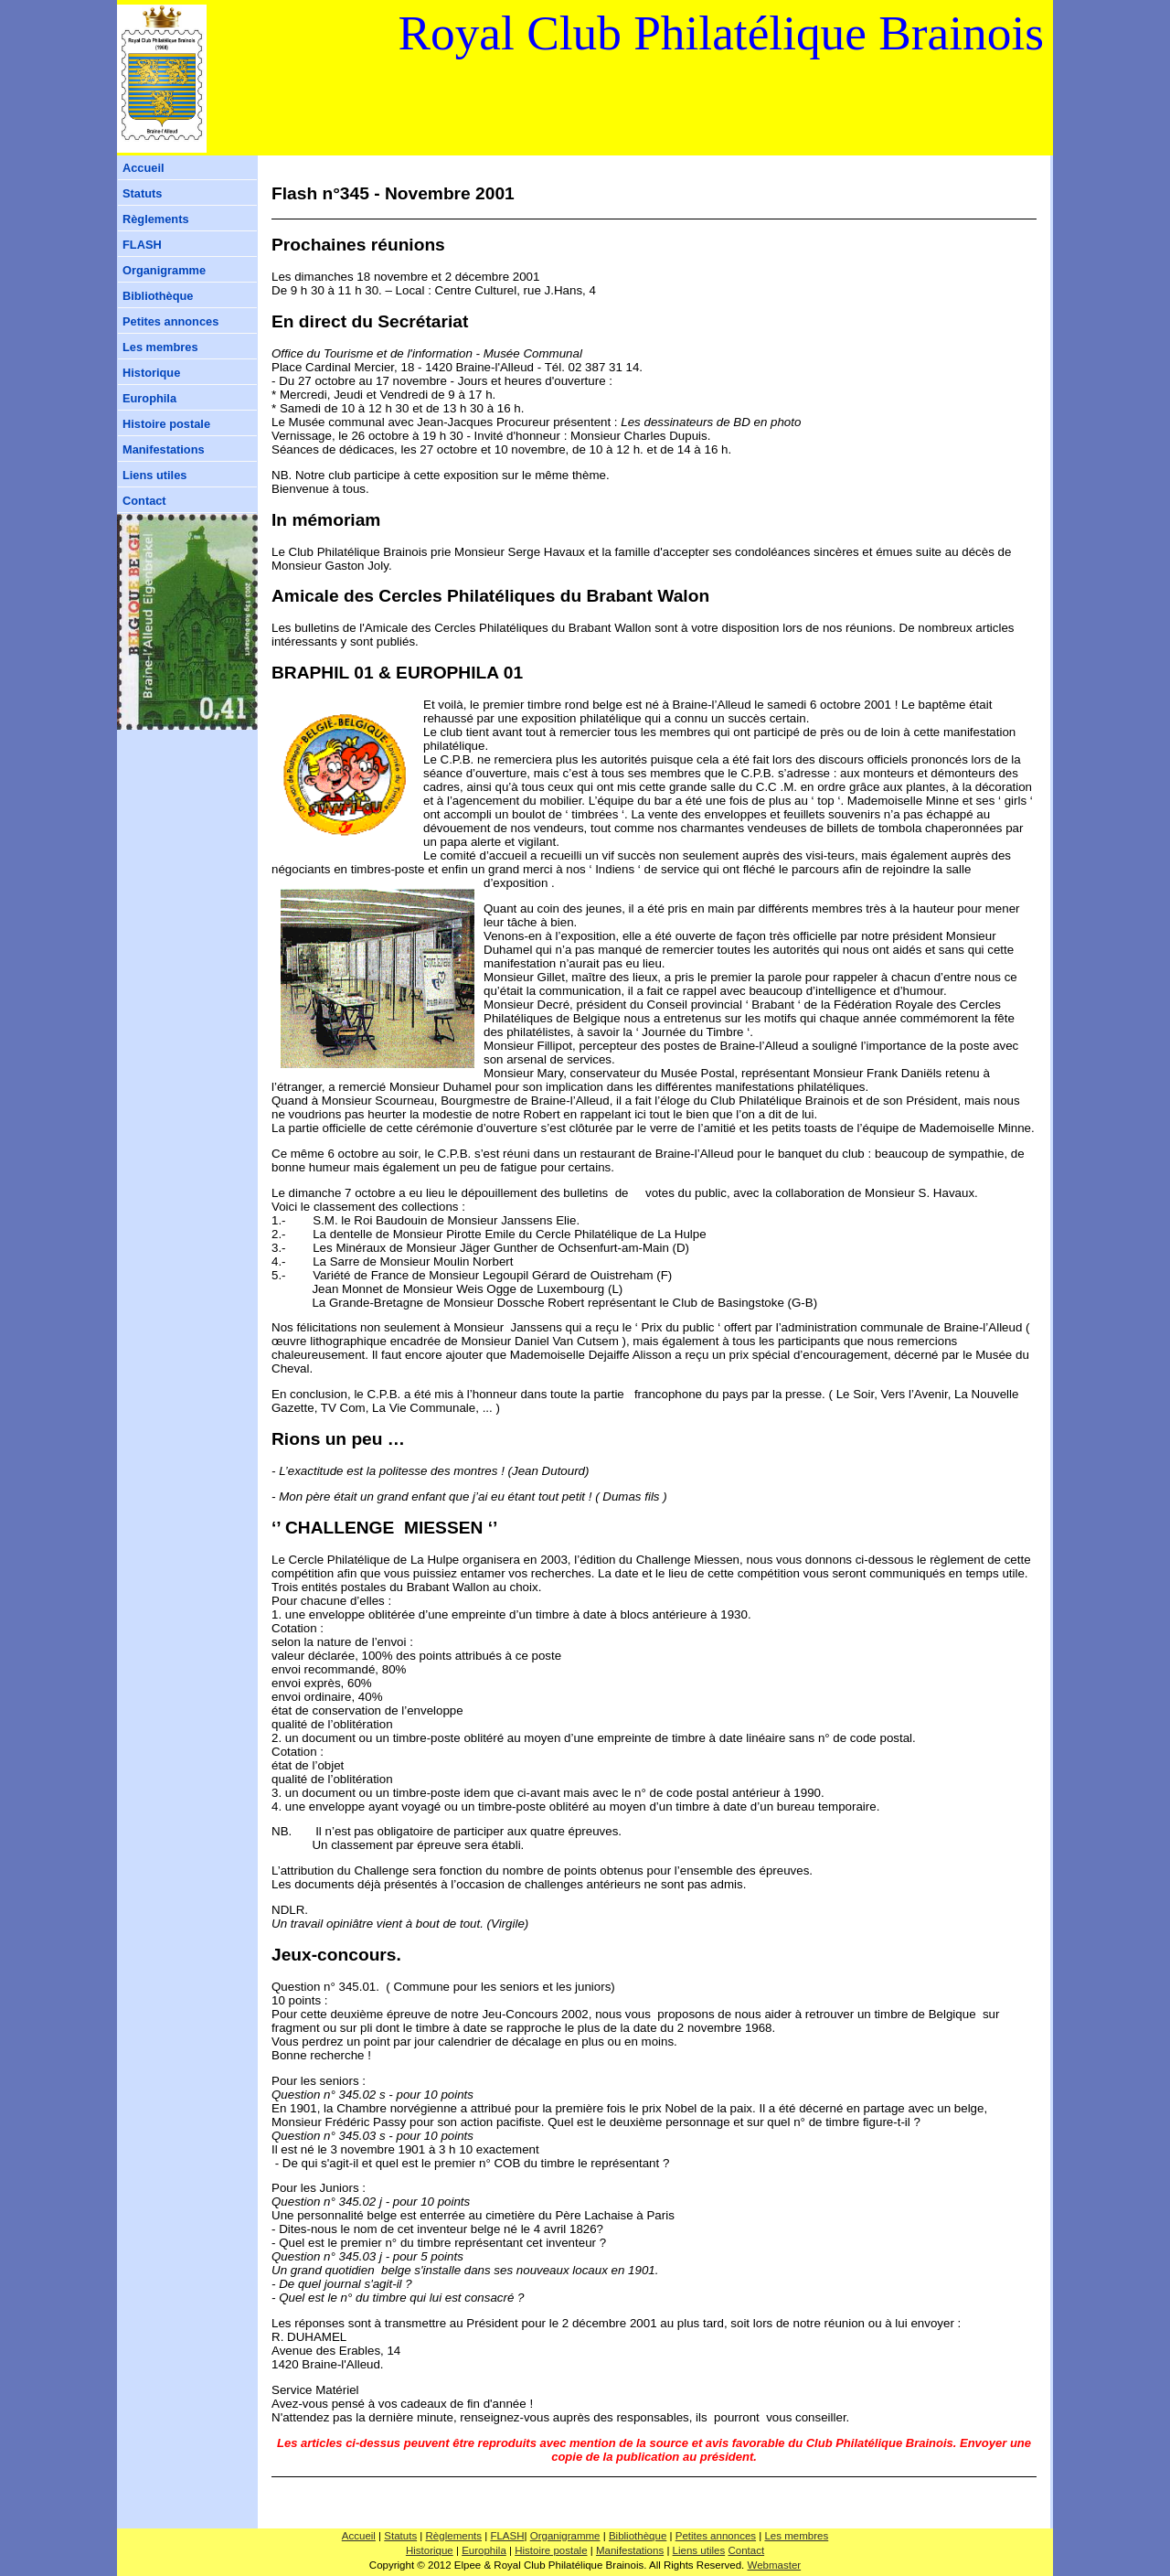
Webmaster (775, 2565)
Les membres (160, 347)
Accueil (143, 168)
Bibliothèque (158, 296)
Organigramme (164, 270)
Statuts (142, 193)
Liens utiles (154, 475)
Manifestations (163, 449)
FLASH (142, 244)
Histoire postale (166, 424)
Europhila (149, 398)
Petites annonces (170, 321)
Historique (151, 372)
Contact (144, 501)
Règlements (155, 219)
